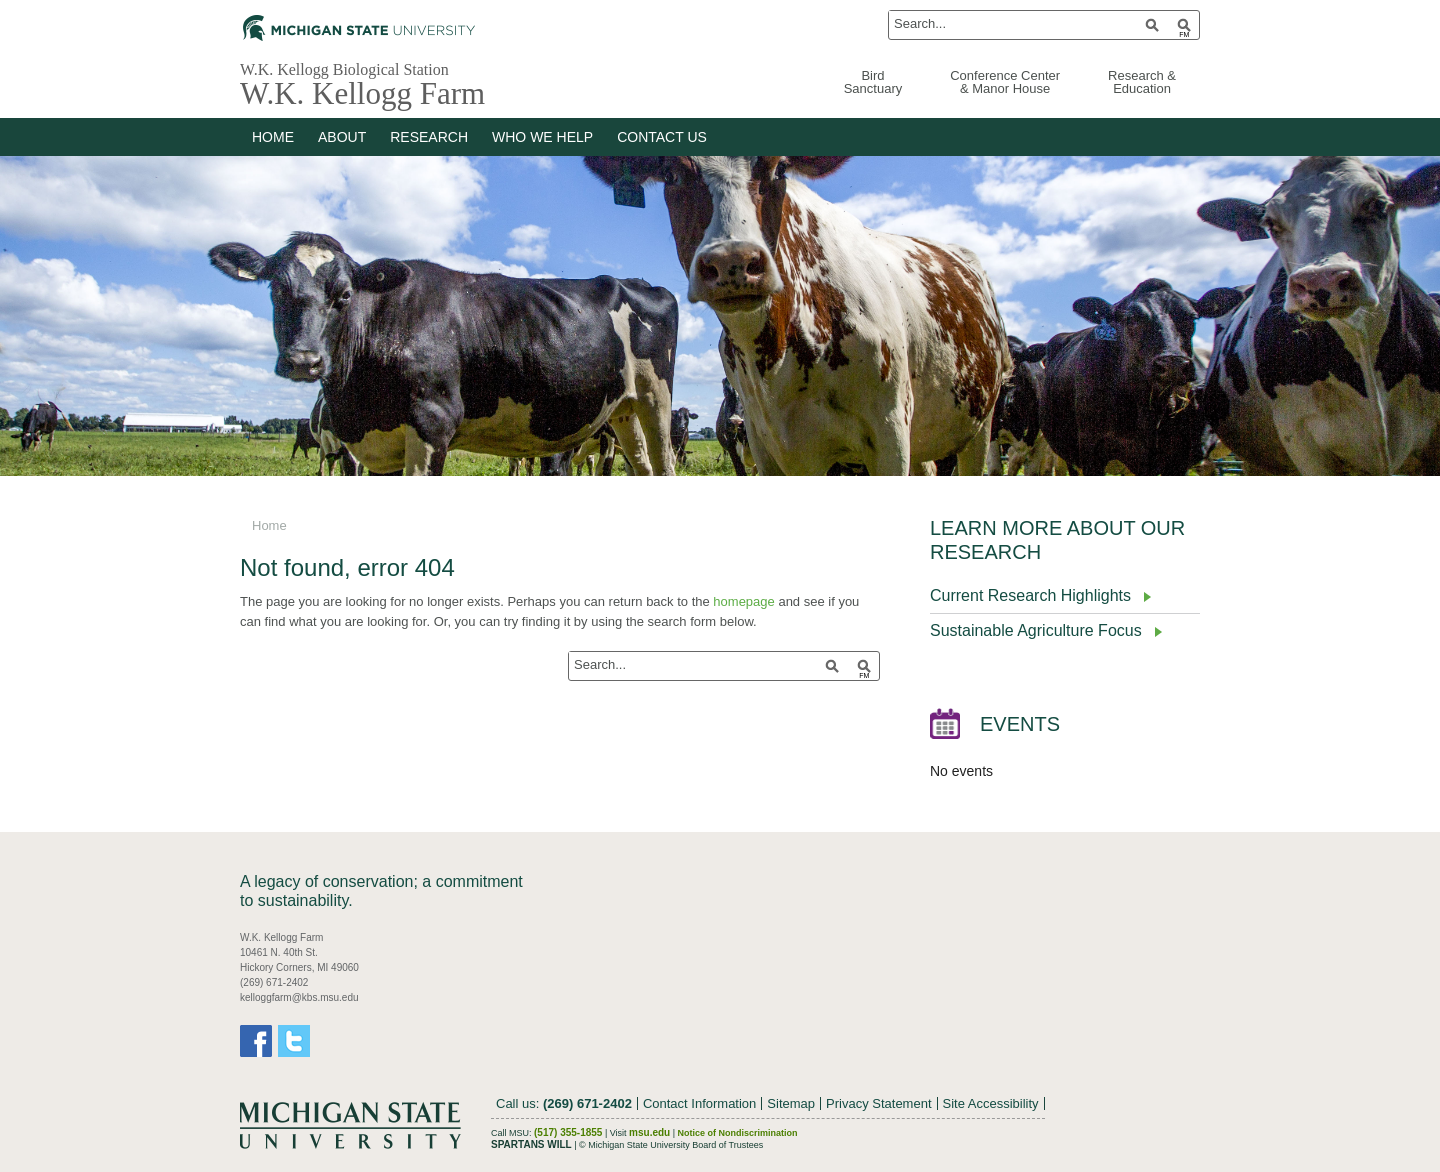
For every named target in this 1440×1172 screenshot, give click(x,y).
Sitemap (791, 1103)
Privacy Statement (879, 1103)
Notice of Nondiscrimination (738, 1133)
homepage (743, 601)
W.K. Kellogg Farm (362, 93)
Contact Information (699, 1103)
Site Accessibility (991, 1103)
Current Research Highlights (1030, 595)
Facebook (256, 1041)
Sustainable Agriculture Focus (1036, 630)
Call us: (564, 1103)
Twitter (294, 1041)
